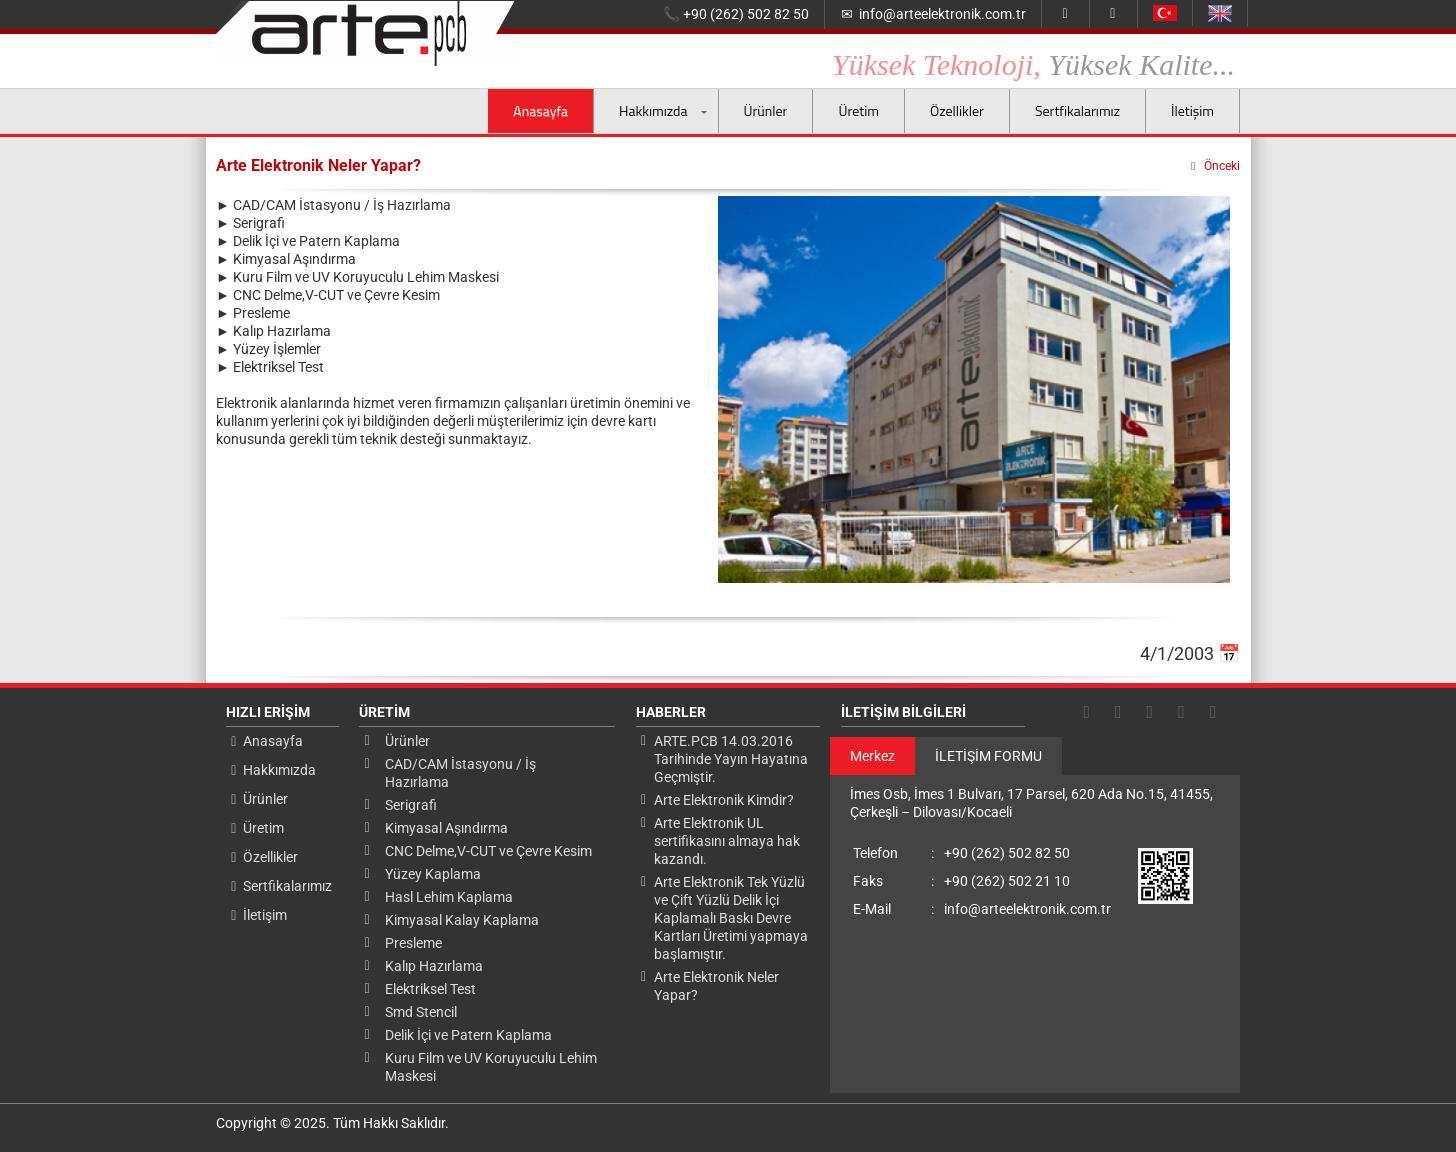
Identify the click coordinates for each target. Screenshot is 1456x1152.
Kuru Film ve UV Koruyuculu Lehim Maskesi (491, 1067)
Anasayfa (540, 110)
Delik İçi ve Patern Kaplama (468, 1035)
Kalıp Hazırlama (434, 966)
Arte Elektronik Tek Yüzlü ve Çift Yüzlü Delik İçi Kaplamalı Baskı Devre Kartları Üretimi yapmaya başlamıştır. (731, 918)
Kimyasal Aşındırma (446, 828)
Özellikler (957, 110)
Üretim (858, 110)
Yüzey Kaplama (433, 874)
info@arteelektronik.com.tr (933, 15)
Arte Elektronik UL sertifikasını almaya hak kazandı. (727, 841)
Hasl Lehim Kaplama (449, 897)
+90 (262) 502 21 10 (961, 881)
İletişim (1192, 110)
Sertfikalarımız (1077, 110)
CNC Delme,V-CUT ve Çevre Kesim (488, 851)
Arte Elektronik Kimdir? (724, 800)
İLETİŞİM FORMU (988, 756)
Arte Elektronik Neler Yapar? (716, 986)
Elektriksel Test (430, 989)
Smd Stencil (421, 1012)
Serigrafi (411, 805)
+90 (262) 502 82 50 (736, 15)
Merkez (872, 756)
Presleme (413, 943)
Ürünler (766, 110)
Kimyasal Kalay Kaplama (462, 920)
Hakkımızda (653, 110)
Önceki (1213, 166)
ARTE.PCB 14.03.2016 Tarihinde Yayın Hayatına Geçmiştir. (731, 759)
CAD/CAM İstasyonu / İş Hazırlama (460, 773)
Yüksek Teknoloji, (1033, 66)
